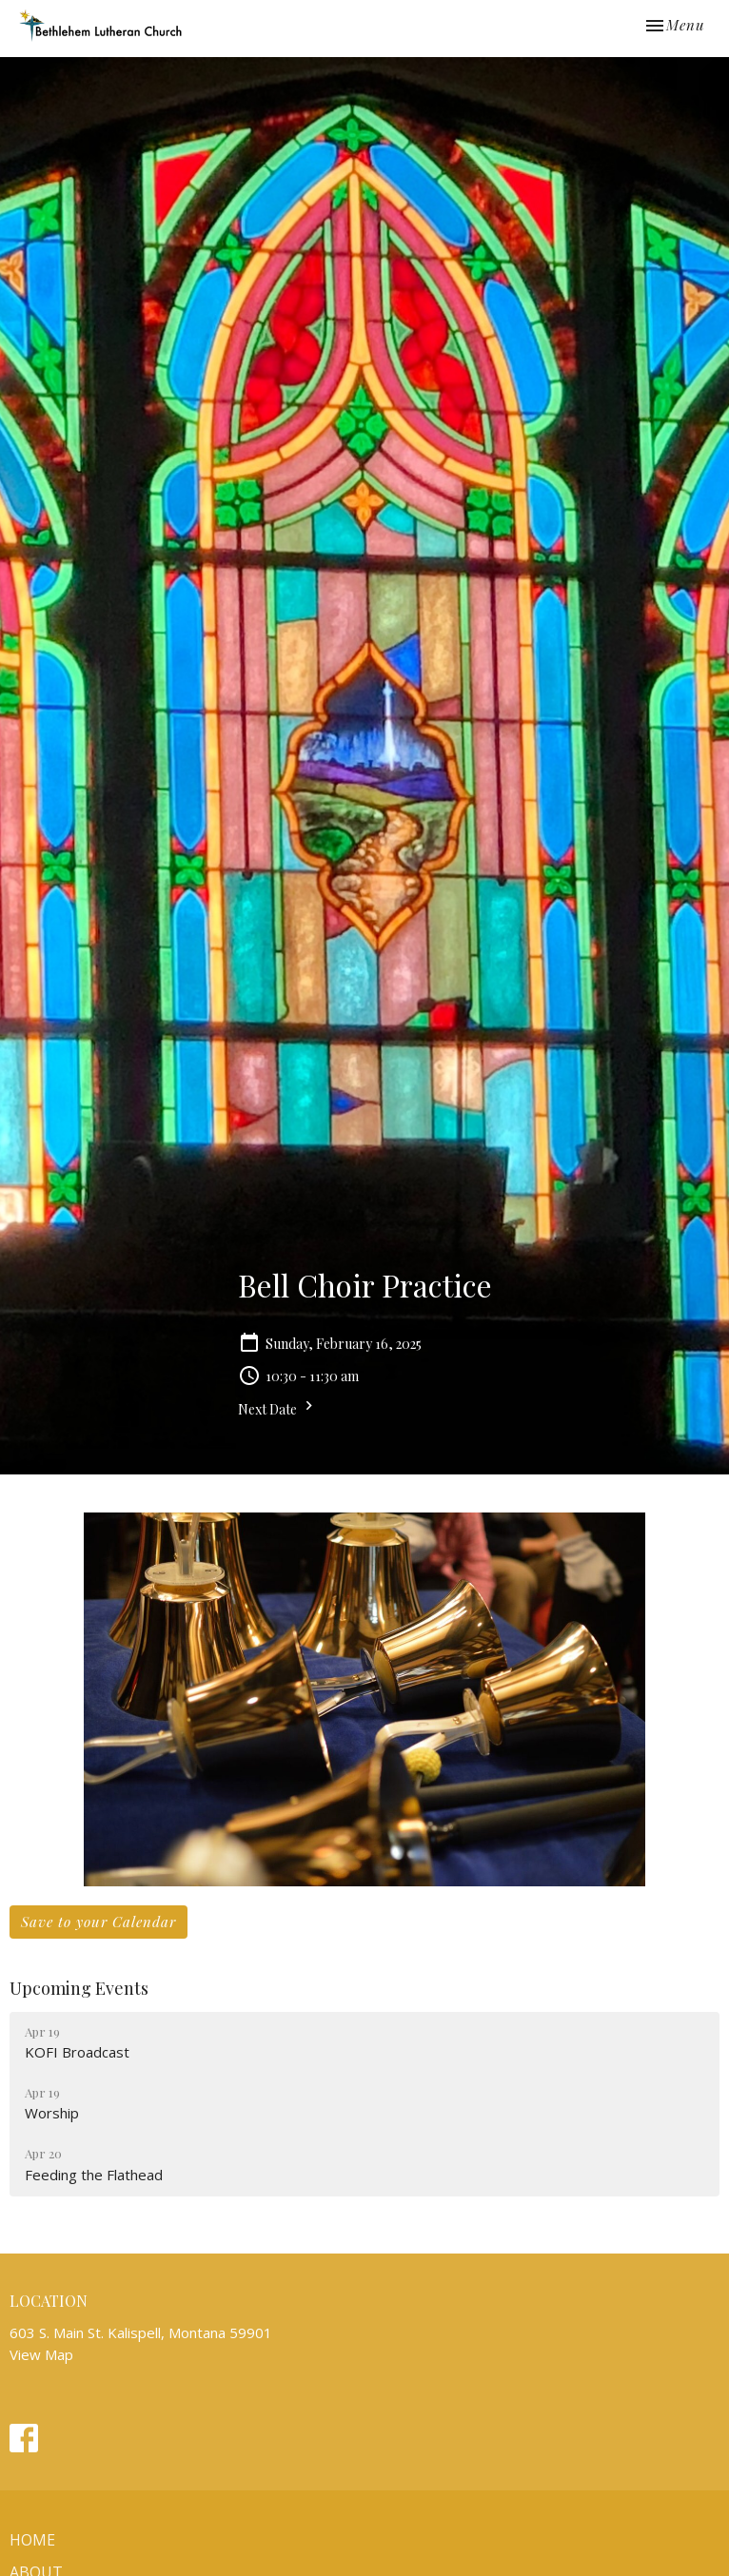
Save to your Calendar (98, 1921)
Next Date (278, 1407)
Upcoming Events (79, 1988)
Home (32, 2539)
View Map (41, 2354)
